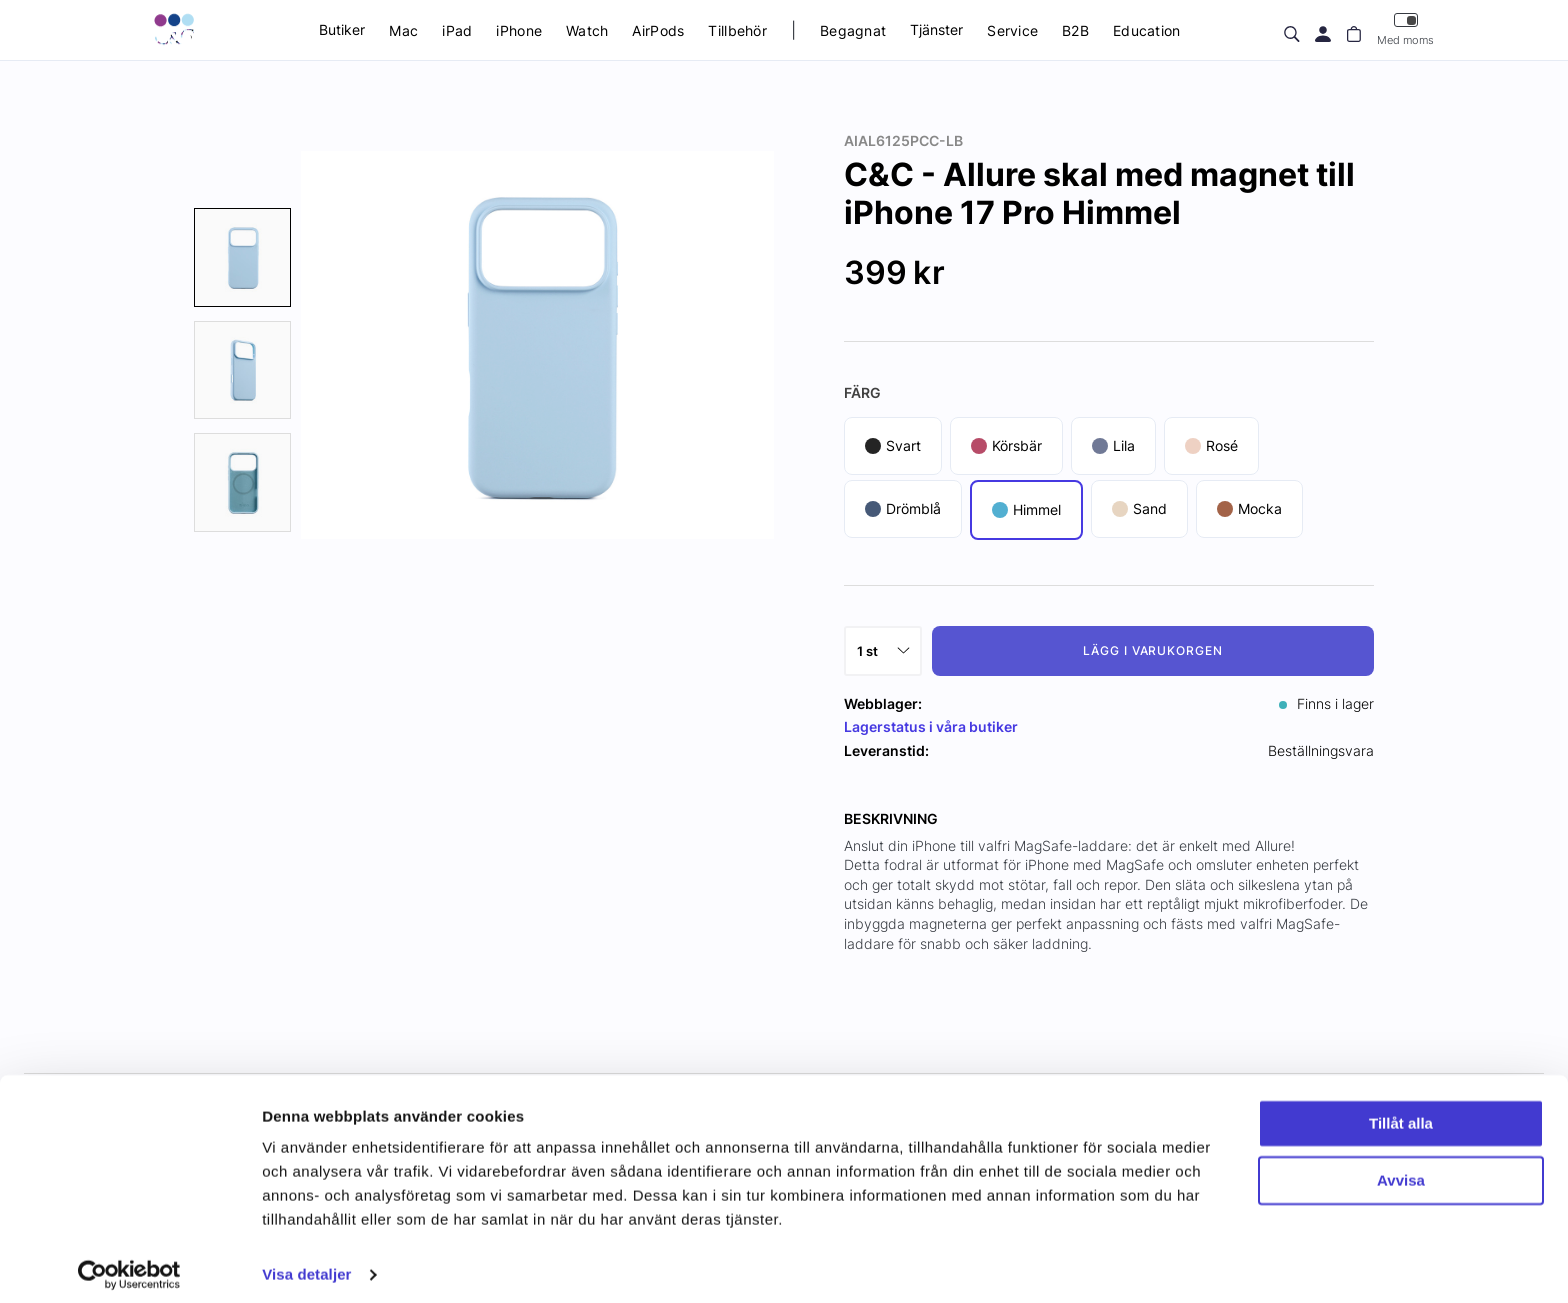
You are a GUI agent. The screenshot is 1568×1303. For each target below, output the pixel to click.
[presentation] (242, 257)
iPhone (519, 30)
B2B (1075, 30)
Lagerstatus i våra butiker (931, 726)
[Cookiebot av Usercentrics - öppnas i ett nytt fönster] (129, 1264)
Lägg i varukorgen (1153, 650)
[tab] (242, 257)
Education (1147, 30)
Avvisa (1401, 1168)
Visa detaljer (306, 1263)
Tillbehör (737, 30)
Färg (862, 392)
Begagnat (853, 30)
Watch (587, 30)
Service (1012, 30)
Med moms (1405, 29)
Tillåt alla (1401, 1112)
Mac (403, 30)
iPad (457, 30)
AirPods (658, 30)
